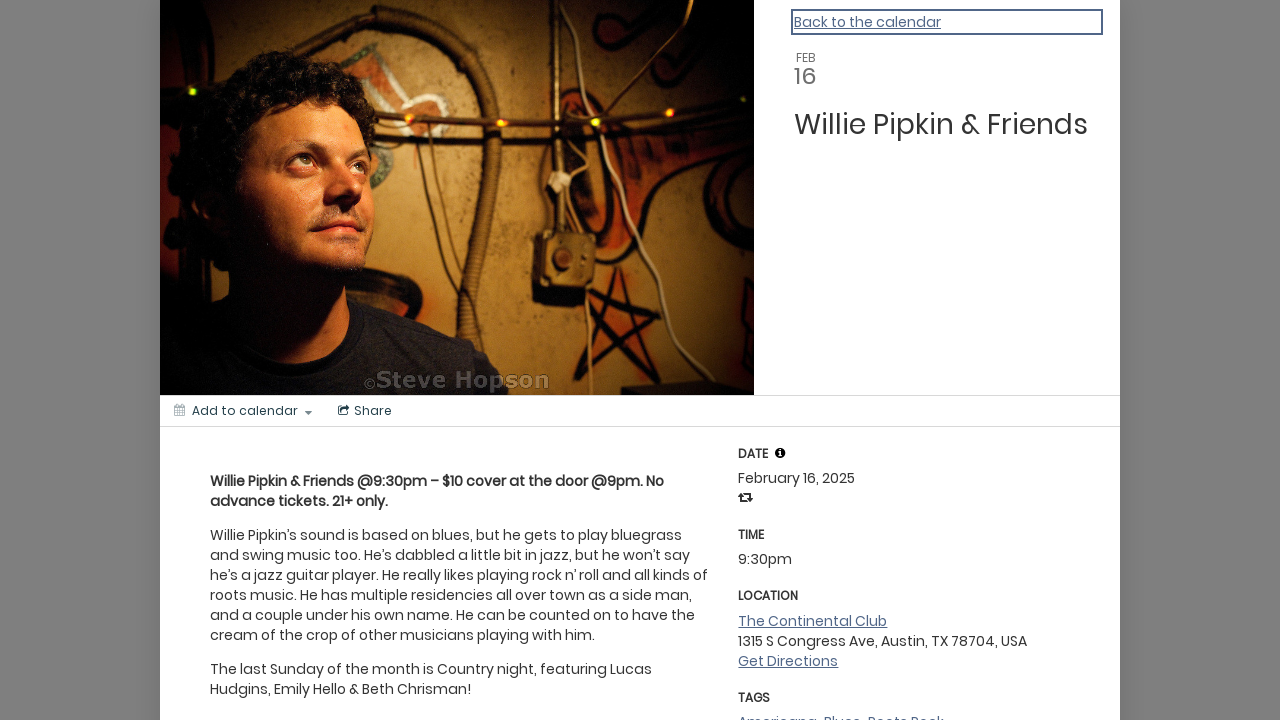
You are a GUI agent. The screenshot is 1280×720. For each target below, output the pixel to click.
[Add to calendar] (243, 411)
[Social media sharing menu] (363, 411)
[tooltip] (780, 453)
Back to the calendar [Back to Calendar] (867, 22)
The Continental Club (812, 621)
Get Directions (788, 661)
